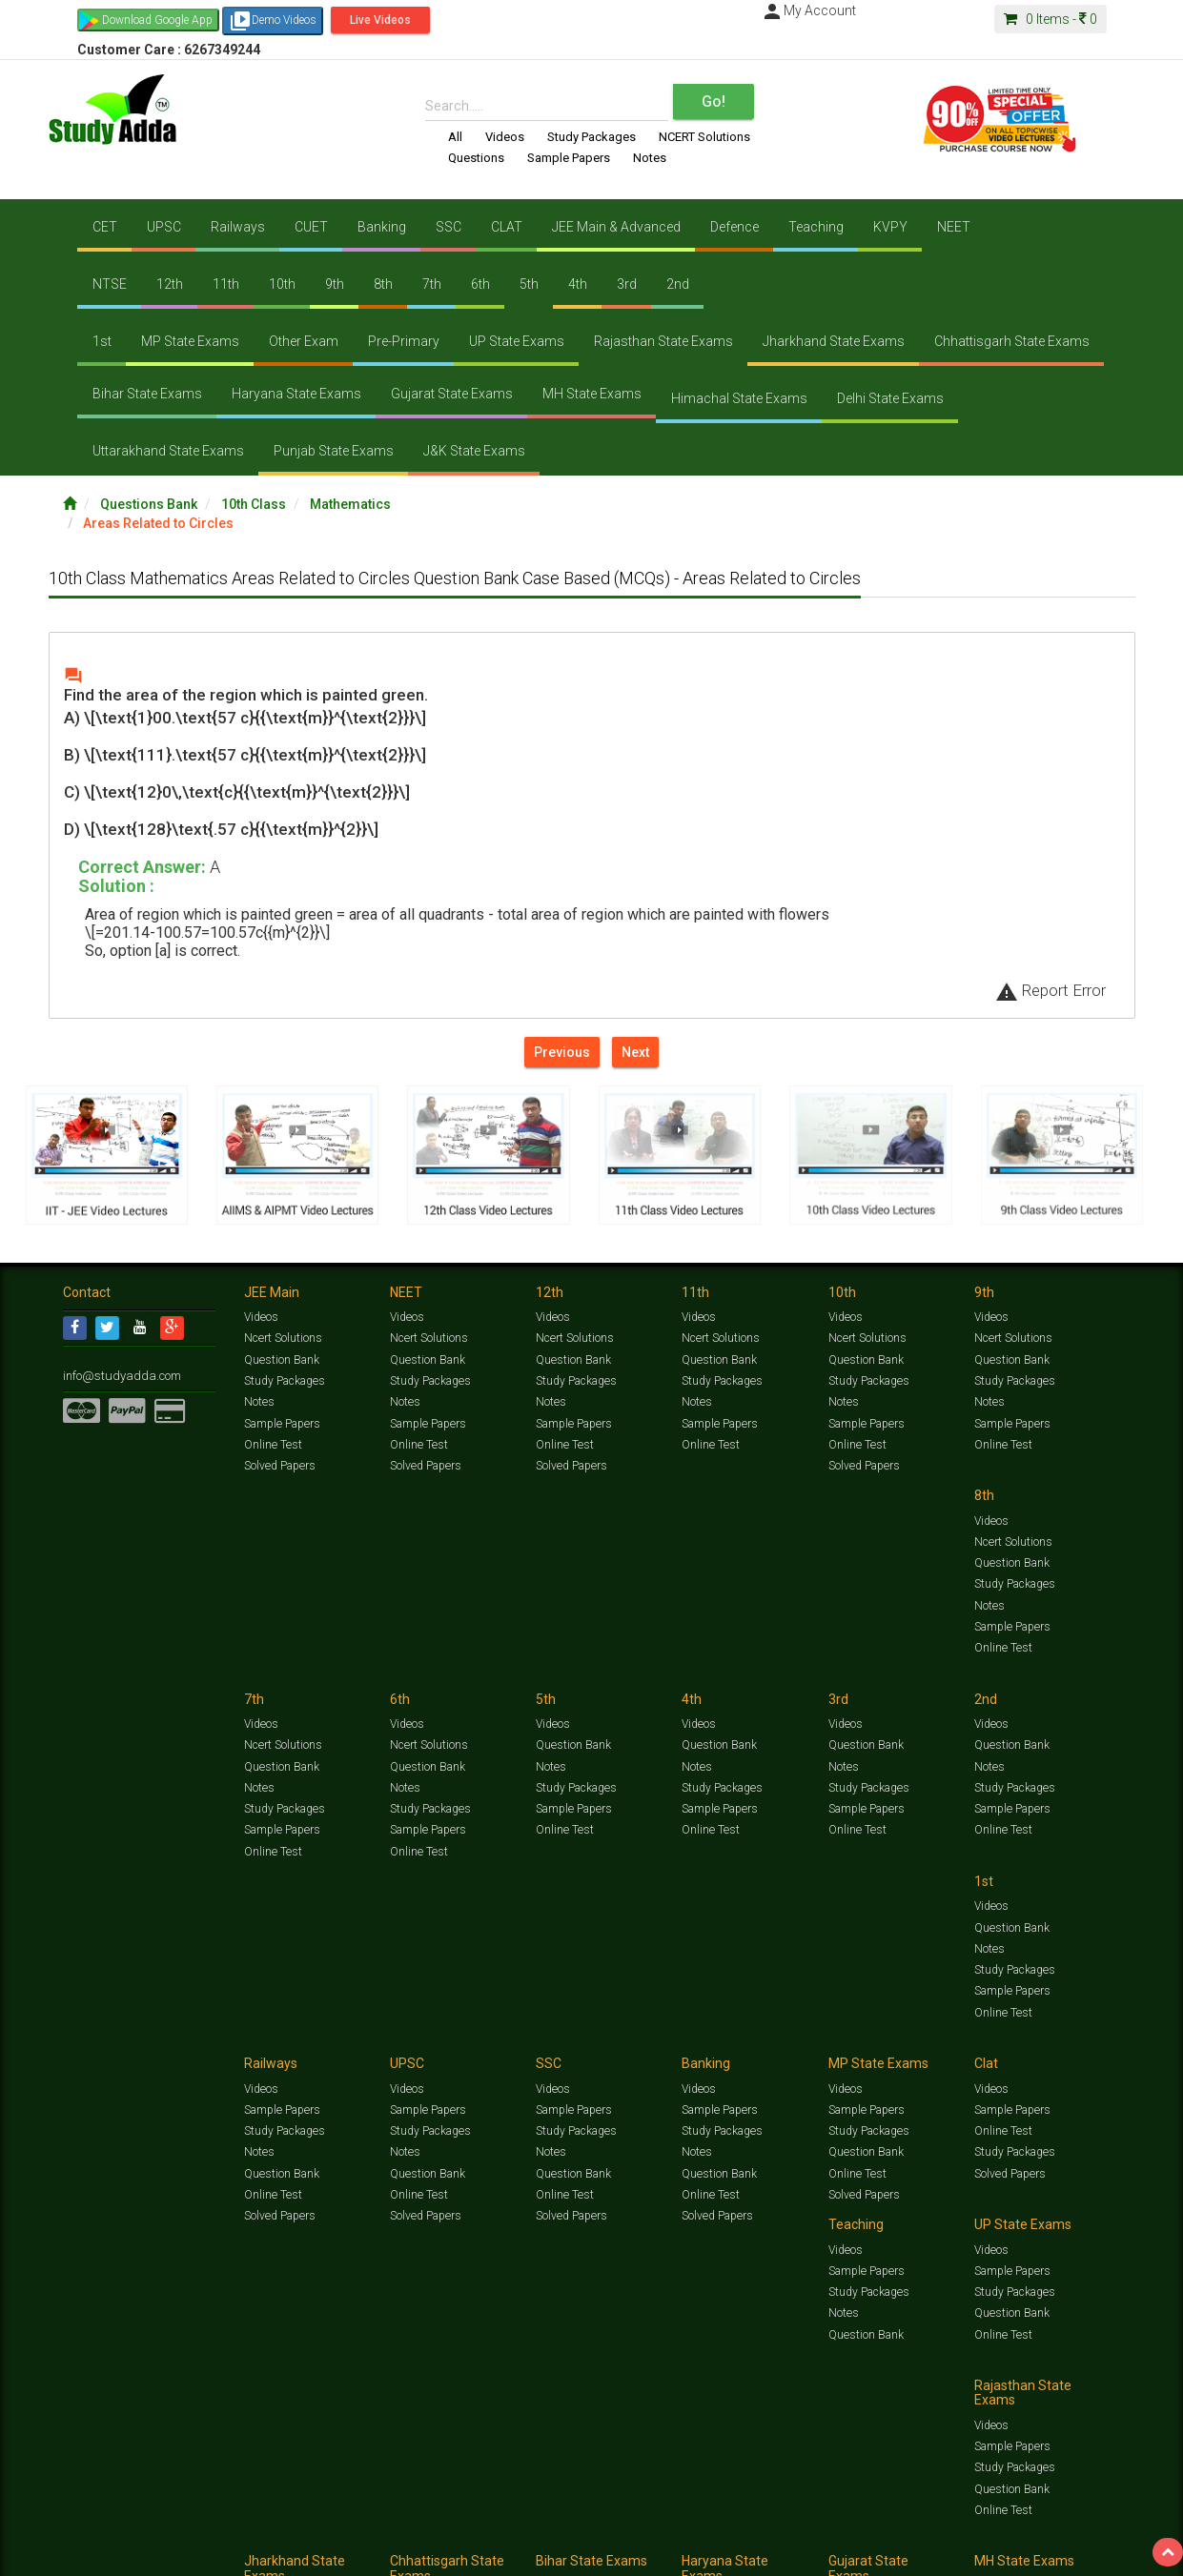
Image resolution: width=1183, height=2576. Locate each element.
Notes (649, 158)
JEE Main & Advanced (616, 226)
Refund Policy (746, 2554)
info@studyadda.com (118, 1379)
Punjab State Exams (334, 450)
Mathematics (350, 504)
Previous (562, 1052)
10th (282, 284)
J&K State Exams (474, 450)
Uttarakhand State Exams (168, 450)
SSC (448, 226)
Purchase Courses (536, 2554)
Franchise (612, 2554)
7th (431, 284)
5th (529, 284)
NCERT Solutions (704, 137)
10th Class (253, 504)
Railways (238, 226)
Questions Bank (148, 504)
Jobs (137, 2554)
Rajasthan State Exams (663, 341)
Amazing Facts (1013, 2534)
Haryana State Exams (296, 393)
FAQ (388, 2554)
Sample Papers (568, 158)
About (170, 2554)
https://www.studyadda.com (246, 2534)
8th (383, 284)
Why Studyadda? (331, 2554)
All (455, 137)
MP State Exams (190, 341)
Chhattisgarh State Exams (1012, 341)
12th (169, 284)
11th (226, 284)
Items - (1050, 19)
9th (334, 284)
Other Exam (303, 341)
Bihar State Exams (147, 393)
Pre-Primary (403, 341)
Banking (381, 226)
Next (635, 1052)
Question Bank (281, 1362)
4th (577, 284)
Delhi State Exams (890, 398)
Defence (734, 226)
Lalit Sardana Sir (445, 2554)
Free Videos (1083, 2534)
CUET (311, 226)
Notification (257, 2554)
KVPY (890, 226)
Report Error (1050, 990)
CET (104, 226)
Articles (951, 2534)
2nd (677, 284)
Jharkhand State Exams (834, 341)
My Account (808, 10)
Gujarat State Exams (452, 393)
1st (102, 341)
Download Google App (157, 20)
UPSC (164, 226)
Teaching (816, 226)
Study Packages (591, 137)
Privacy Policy (675, 2554)
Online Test (272, 1446)
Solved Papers (279, 1467)
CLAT (506, 226)
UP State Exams (516, 341)
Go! (713, 101)
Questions (476, 158)
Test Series (468, 2534)
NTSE (109, 284)
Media (207, 2554)
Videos (504, 137)
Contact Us (91, 2554)
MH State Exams (592, 393)
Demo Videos (272, 21)
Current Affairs (889, 2534)
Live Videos (380, 20)
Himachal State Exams (739, 398)
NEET (953, 226)
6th (480, 284)
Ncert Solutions (282, 1342)
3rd (627, 284)
